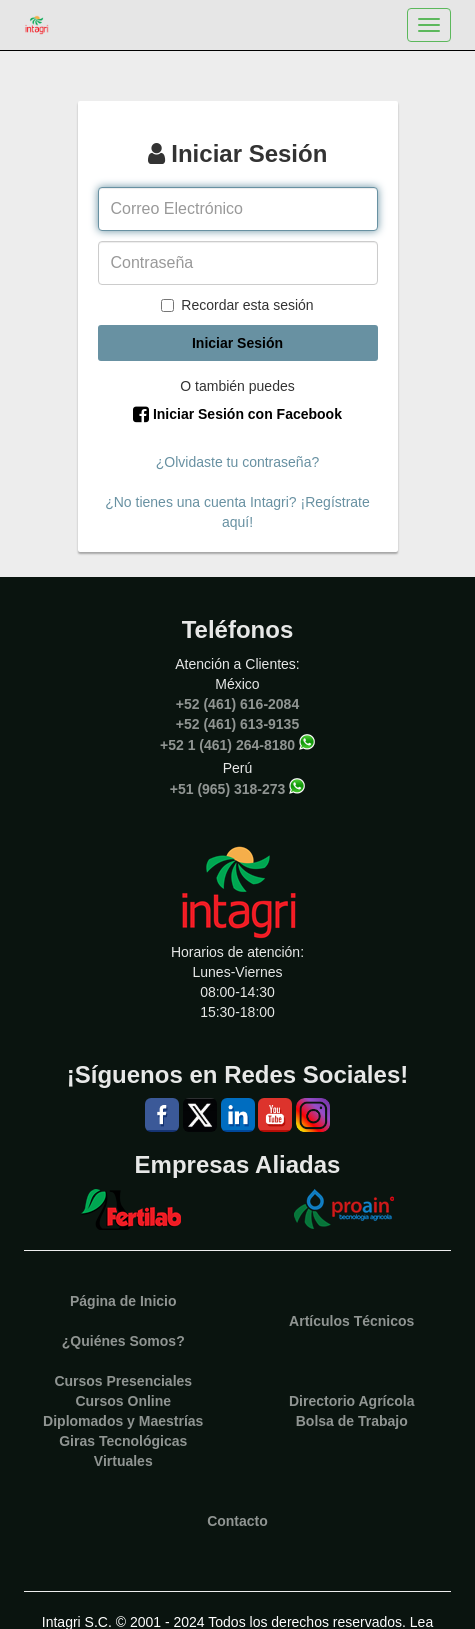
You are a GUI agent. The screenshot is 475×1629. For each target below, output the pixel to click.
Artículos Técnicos (351, 1321)
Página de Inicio (123, 1301)
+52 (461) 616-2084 (237, 704)
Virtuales (123, 1461)
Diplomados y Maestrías (123, 1421)
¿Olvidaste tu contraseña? (237, 462)
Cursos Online (123, 1401)
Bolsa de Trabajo (352, 1421)
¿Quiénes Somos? (123, 1341)
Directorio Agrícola (352, 1401)
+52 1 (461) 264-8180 (227, 744)
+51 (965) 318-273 (228, 788)
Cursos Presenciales (123, 1381)
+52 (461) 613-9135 (237, 724)
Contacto (237, 1521)
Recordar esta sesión (237, 305)
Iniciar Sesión (237, 343)
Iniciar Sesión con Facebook (237, 414)
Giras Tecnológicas (123, 1441)
